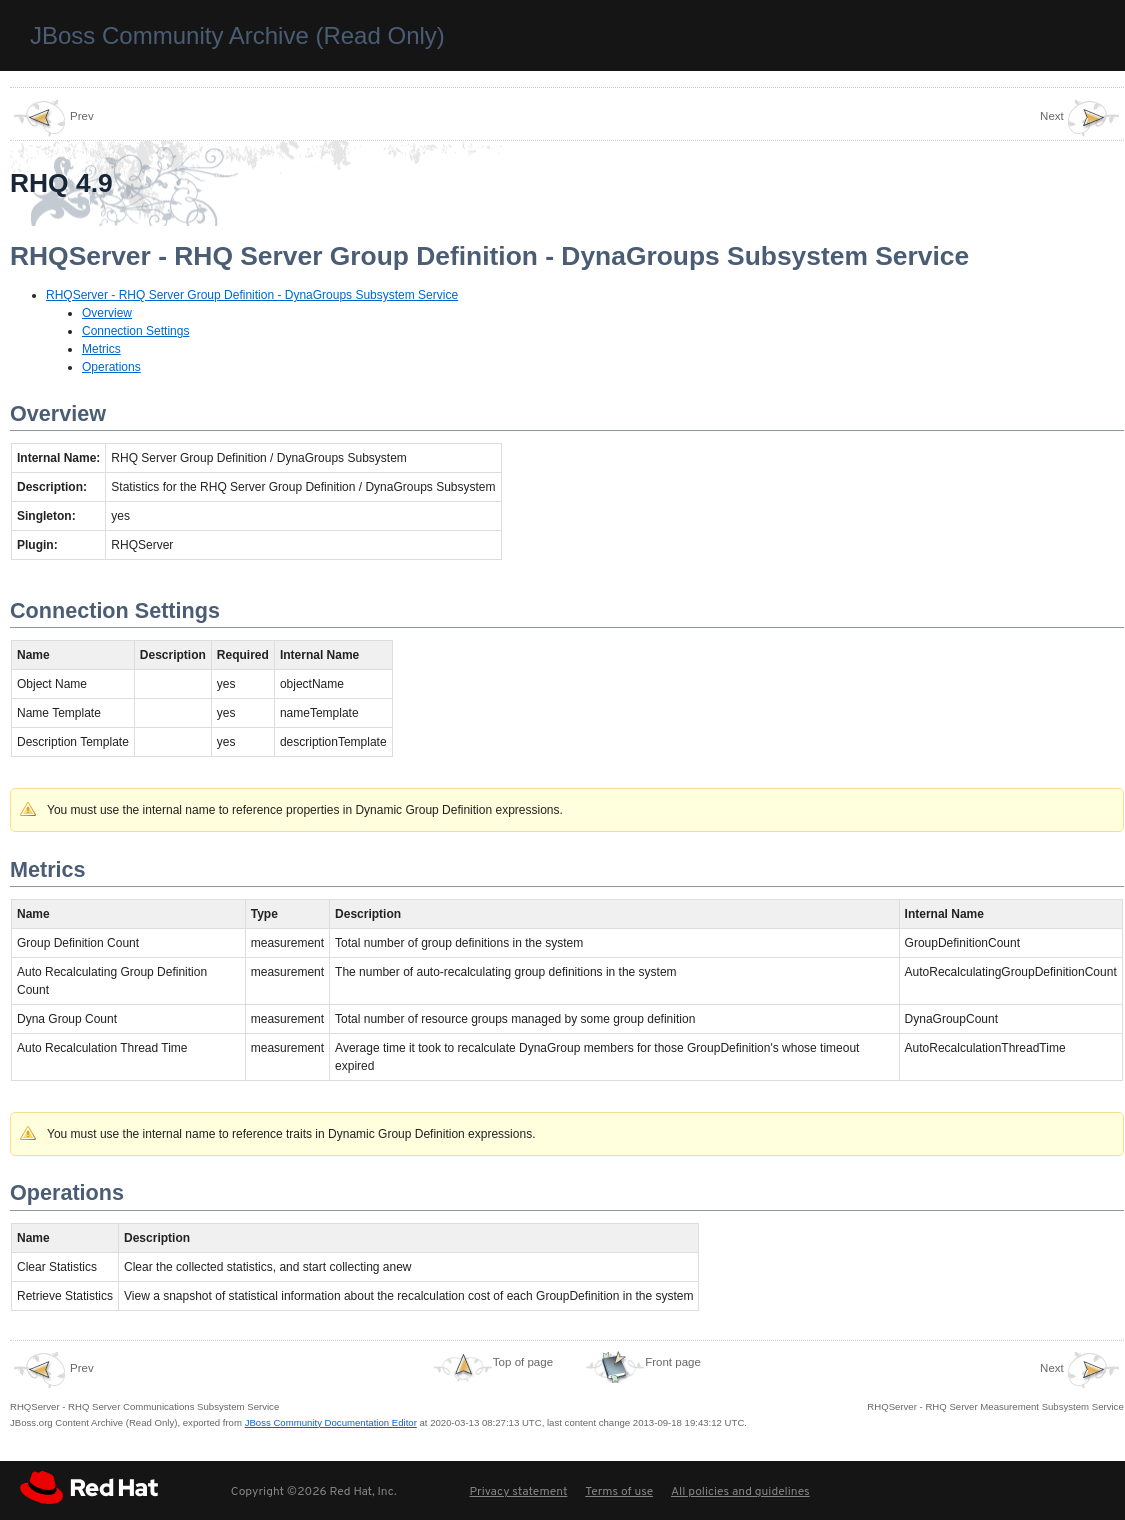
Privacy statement (518, 1492)
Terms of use (619, 1492)
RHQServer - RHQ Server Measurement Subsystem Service (995, 1381)
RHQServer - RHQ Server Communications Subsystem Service (144, 1381)
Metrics (101, 349)
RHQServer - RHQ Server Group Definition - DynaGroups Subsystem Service (252, 295)
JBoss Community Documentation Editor (331, 1422)
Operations (111, 367)
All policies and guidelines (740, 1492)
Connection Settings (135, 331)
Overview (107, 313)
